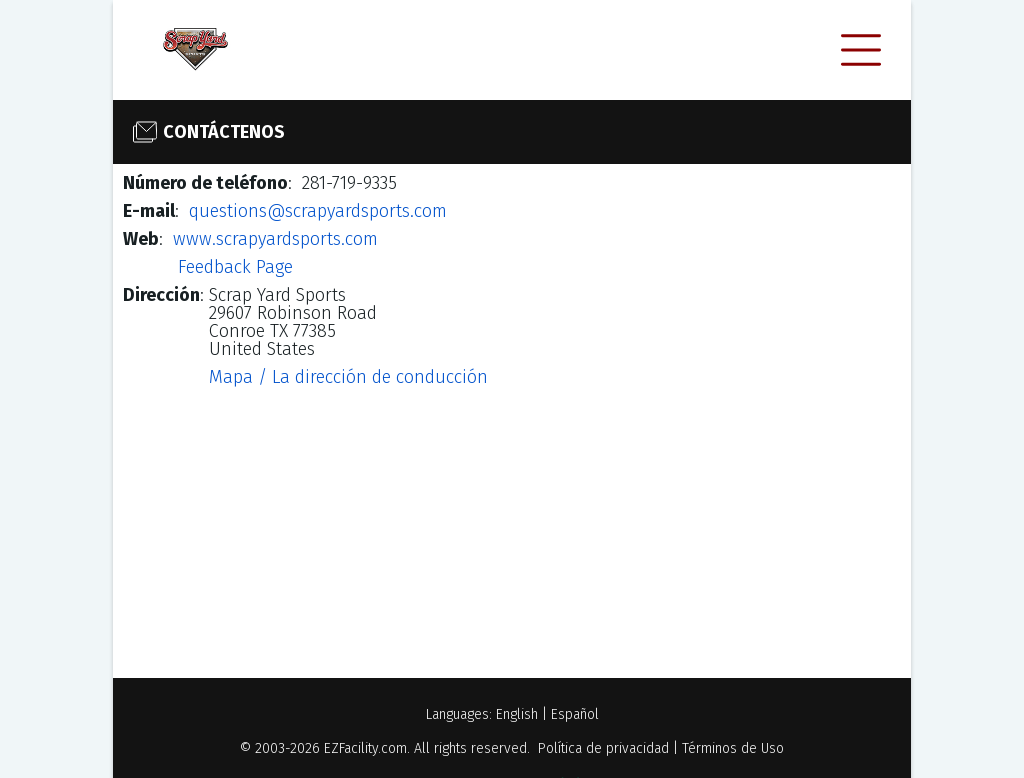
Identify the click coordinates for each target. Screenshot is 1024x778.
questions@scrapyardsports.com (318, 211)
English (517, 714)
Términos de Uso (733, 748)
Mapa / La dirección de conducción (348, 377)
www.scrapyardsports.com (275, 239)
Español (575, 714)
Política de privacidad (603, 748)
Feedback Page (235, 267)
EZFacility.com (365, 748)
